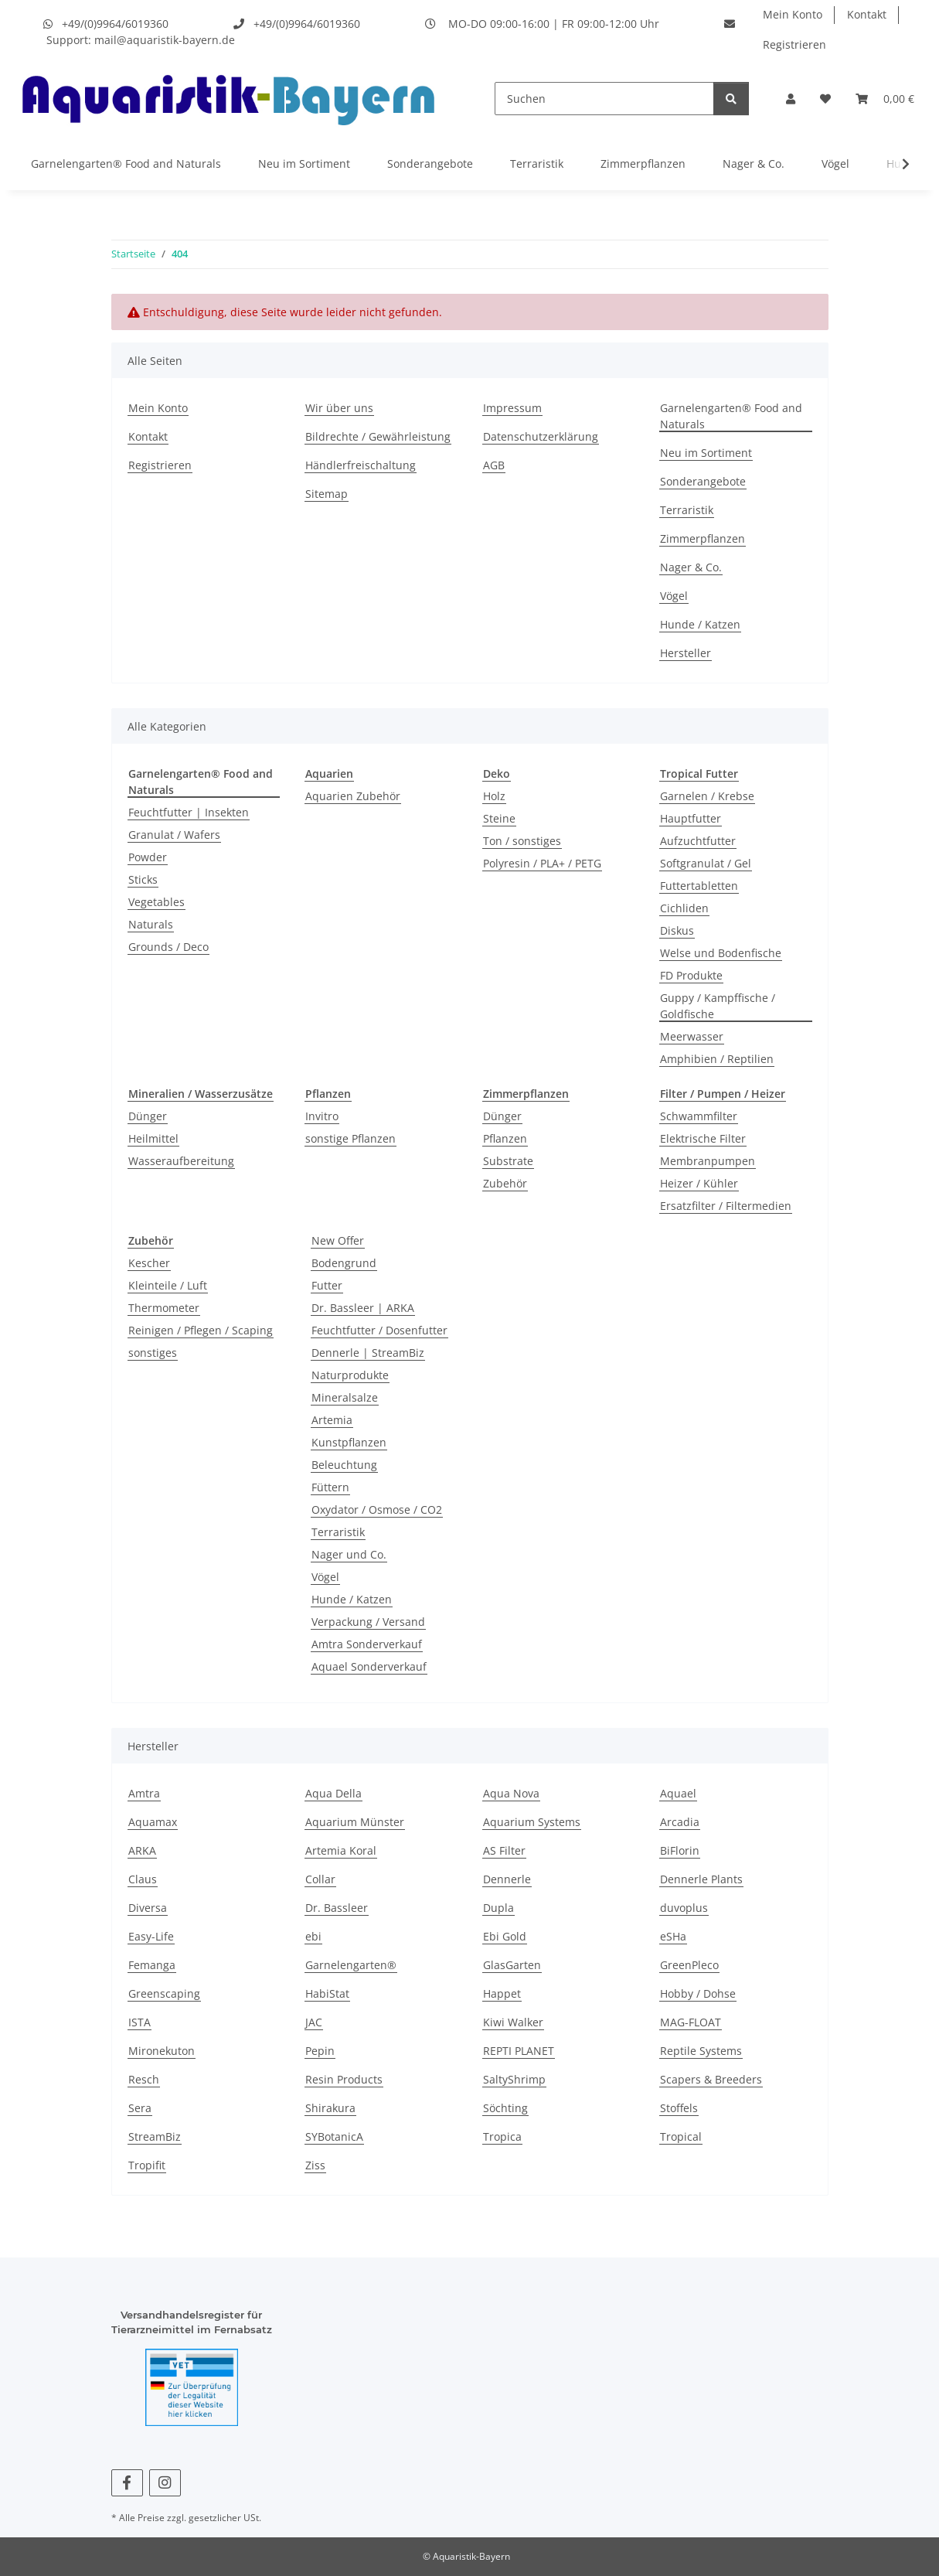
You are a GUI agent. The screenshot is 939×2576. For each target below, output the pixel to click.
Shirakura (330, 2108)
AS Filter (504, 1850)
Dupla (498, 1907)
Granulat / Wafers (174, 834)
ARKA (142, 1850)
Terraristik (536, 163)
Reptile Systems (701, 2050)
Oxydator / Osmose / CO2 (376, 1509)
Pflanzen (505, 1138)
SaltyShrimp (514, 2079)
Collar (320, 1879)
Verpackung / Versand (368, 1621)
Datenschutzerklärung (540, 436)
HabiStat (327, 1993)
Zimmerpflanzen (643, 163)
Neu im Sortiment (304, 163)
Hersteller (685, 653)
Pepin (320, 2050)
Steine (499, 818)
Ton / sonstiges (522, 840)
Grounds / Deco (168, 946)
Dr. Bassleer (336, 1907)
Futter (326, 1285)
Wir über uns (339, 407)
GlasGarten (512, 1965)
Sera (139, 2108)
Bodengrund (343, 1263)
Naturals (150, 924)
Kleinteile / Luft (167, 1285)
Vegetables (156, 901)
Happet (502, 1993)
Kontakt (866, 14)
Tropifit (146, 2165)
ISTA (139, 2022)
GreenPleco (689, 1965)
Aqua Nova (511, 1793)
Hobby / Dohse (698, 1993)
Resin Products (344, 2079)
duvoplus (684, 1907)
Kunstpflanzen (348, 1442)
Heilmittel (153, 1138)
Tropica (502, 2136)
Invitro (322, 1116)
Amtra (144, 1793)
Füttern (330, 1487)
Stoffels (679, 2108)
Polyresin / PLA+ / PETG (542, 863)
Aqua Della (333, 1793)
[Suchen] (604, 98)
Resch (143, 2079)
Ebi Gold (504, 1936)
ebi (313, 1936)
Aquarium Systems (531, 1821)
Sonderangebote (430, 163)
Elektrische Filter (703, 1138)
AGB (494, 465)
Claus (142, 1879)
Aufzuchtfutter (698, 840)
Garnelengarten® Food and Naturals (126, 163)
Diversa (147, 1907)
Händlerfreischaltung (360, 465)
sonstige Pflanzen (350, 1138)
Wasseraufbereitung (181, 1160)
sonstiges (152, 1352)
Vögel (835, 163)
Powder (147, 857)
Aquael (678, 1793)
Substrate (508, 1160)
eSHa (673, 1936)
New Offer (337, 1240)
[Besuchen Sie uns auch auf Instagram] (165, 2482)
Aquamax (152, 1821)
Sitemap (326, 493)
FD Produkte (691, 975)
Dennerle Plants (701, 1879)
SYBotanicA (334, 2136)
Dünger (147, 1116)
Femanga (151, 1965)
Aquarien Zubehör (352, 796)
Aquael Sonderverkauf (369, 1666)
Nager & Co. (753, 163)
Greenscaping (164, 1993)
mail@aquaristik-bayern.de (164, 39)
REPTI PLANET (518, 2050)
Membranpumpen (707, 1160)
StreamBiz (154, 2136)
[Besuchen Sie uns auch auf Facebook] (127, 2482)
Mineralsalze (344, 1397)
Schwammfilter (698, 1116)
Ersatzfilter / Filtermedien (725, 1205)
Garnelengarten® (350, 1965)
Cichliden (684, 908)
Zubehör (505, 1183)
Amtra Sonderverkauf (366, 1644)
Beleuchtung (344, 1464)
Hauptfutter (690, 818)
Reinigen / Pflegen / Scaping (200, 1330)
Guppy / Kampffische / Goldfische (717, 1005)
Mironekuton (161, 2050)
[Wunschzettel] (825, 98)
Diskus (677, 930)
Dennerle (507, 1879)
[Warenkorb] (885, 98)
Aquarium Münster (354, 1821)
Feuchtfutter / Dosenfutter (379, 1330)
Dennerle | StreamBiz (367, 1352)
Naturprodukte (350, 1375)
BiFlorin (679, 1850)
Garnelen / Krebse (707, 796)
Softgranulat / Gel (705, 863)
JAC (313, 2022)
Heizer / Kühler (699, 1183)
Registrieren (794, 44)
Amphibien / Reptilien (717, 1058)
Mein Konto (792, 14)
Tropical (681, 2136)
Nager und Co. (348, 1554)
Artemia (331, 1419)
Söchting (505, 2108)
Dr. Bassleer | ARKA (362, 1307)
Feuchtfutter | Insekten (188, 812)
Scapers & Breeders (711, 2079)
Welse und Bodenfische (720, 953)
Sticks (143, 879)
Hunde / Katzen (700, 624)
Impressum (512, 407)
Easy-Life (151, 1936)
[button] (791, 98)
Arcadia (679, 1821)
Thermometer (163, 1307)
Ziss (315, 2165)
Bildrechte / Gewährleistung (378, 436)
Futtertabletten (699, 885)
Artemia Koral (340, 1850)
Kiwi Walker (513, 2022)
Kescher (149, 1263)
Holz (494, 796)
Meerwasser (691, 1036)
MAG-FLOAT (690, 2022)
